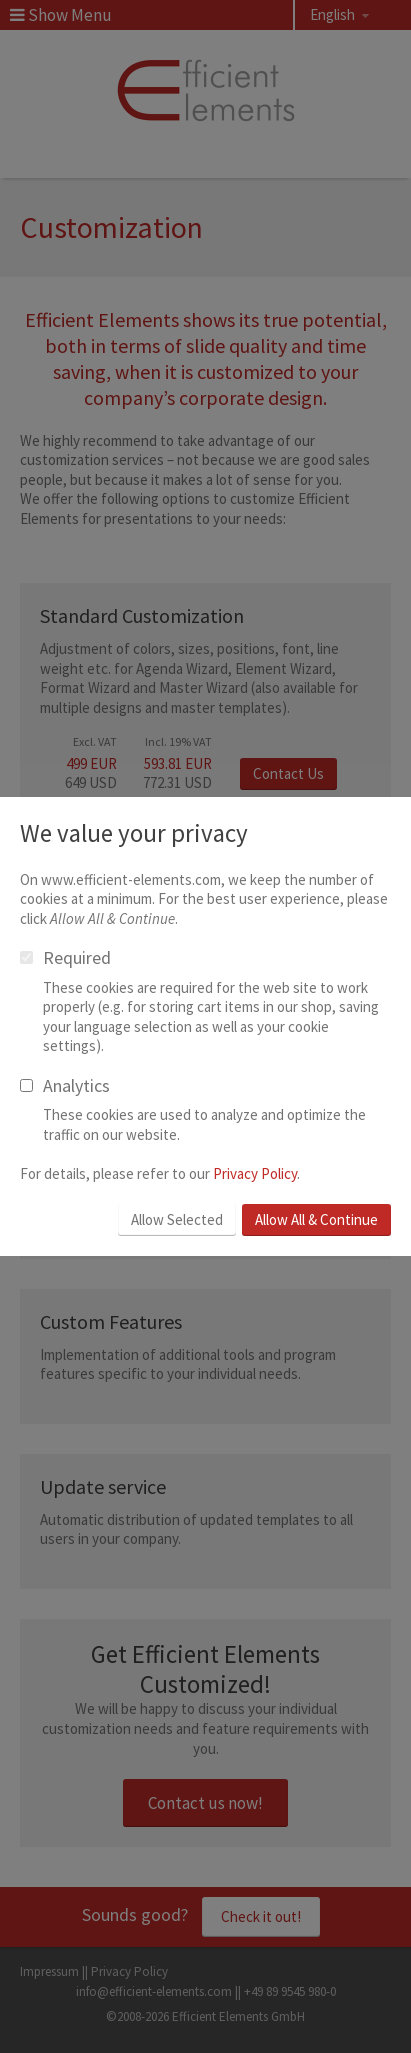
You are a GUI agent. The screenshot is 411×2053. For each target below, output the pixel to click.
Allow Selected (177, 1219)
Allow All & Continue (316, 1219)
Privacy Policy (255, 1173)
